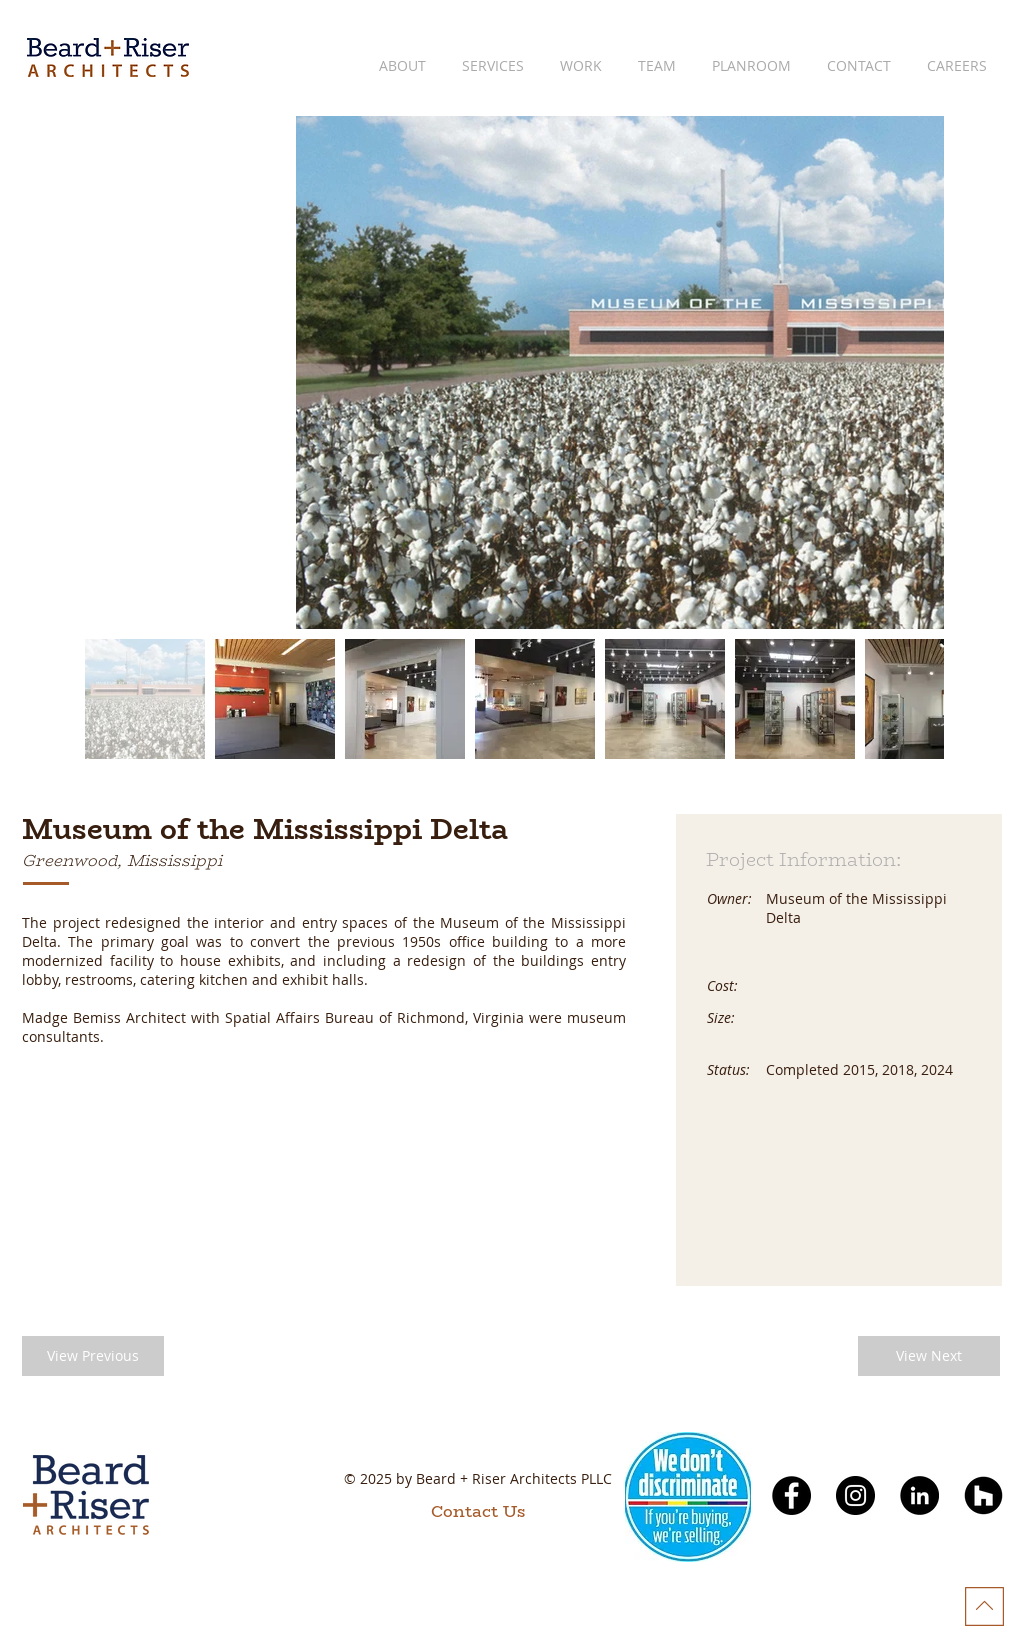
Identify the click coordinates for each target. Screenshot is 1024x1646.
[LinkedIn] (919, 1495)
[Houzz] (983, 1495)
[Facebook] (791, 1495)
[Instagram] (855, 1495)
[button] (93, 1356)
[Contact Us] (478, 1512)
